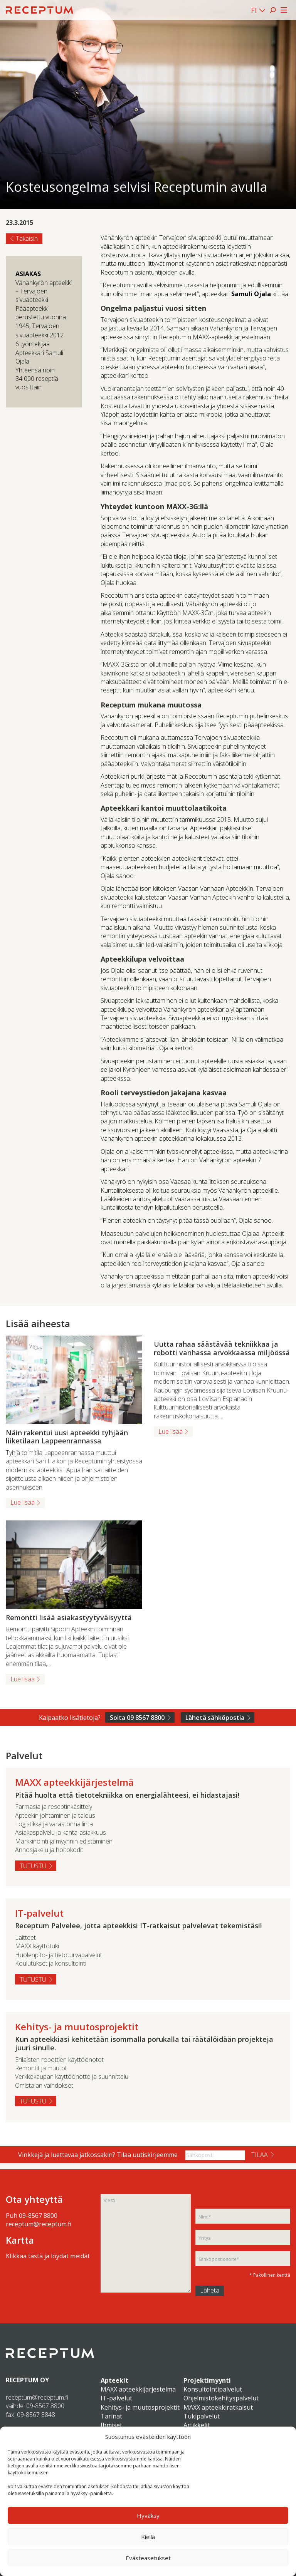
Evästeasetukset (148, 2558)
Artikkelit (196, 2425)
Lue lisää (22, 1502)
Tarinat (111, 2416)
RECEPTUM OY (27, 2380)
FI (254, 10)
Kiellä (148, 2537)
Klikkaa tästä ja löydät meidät (48, 2256)
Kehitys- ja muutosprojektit (140, 2407)
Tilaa (259, 2154)
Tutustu (33, 1866)
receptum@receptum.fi (38, 2224)
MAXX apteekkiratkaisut (218, 2407)
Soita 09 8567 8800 (137, 1717)
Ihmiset (111, 2425)
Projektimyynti (207, 2380)
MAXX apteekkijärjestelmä (138, 2389)
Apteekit (114, 2380)
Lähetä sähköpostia (214, 1717)
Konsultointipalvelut (212, 2389)
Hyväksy (148, 2515)
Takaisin (27, 238)
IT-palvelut (116, 2398)
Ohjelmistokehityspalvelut (221, 2398)
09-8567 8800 (38, 2215)
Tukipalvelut (201, 2416)
